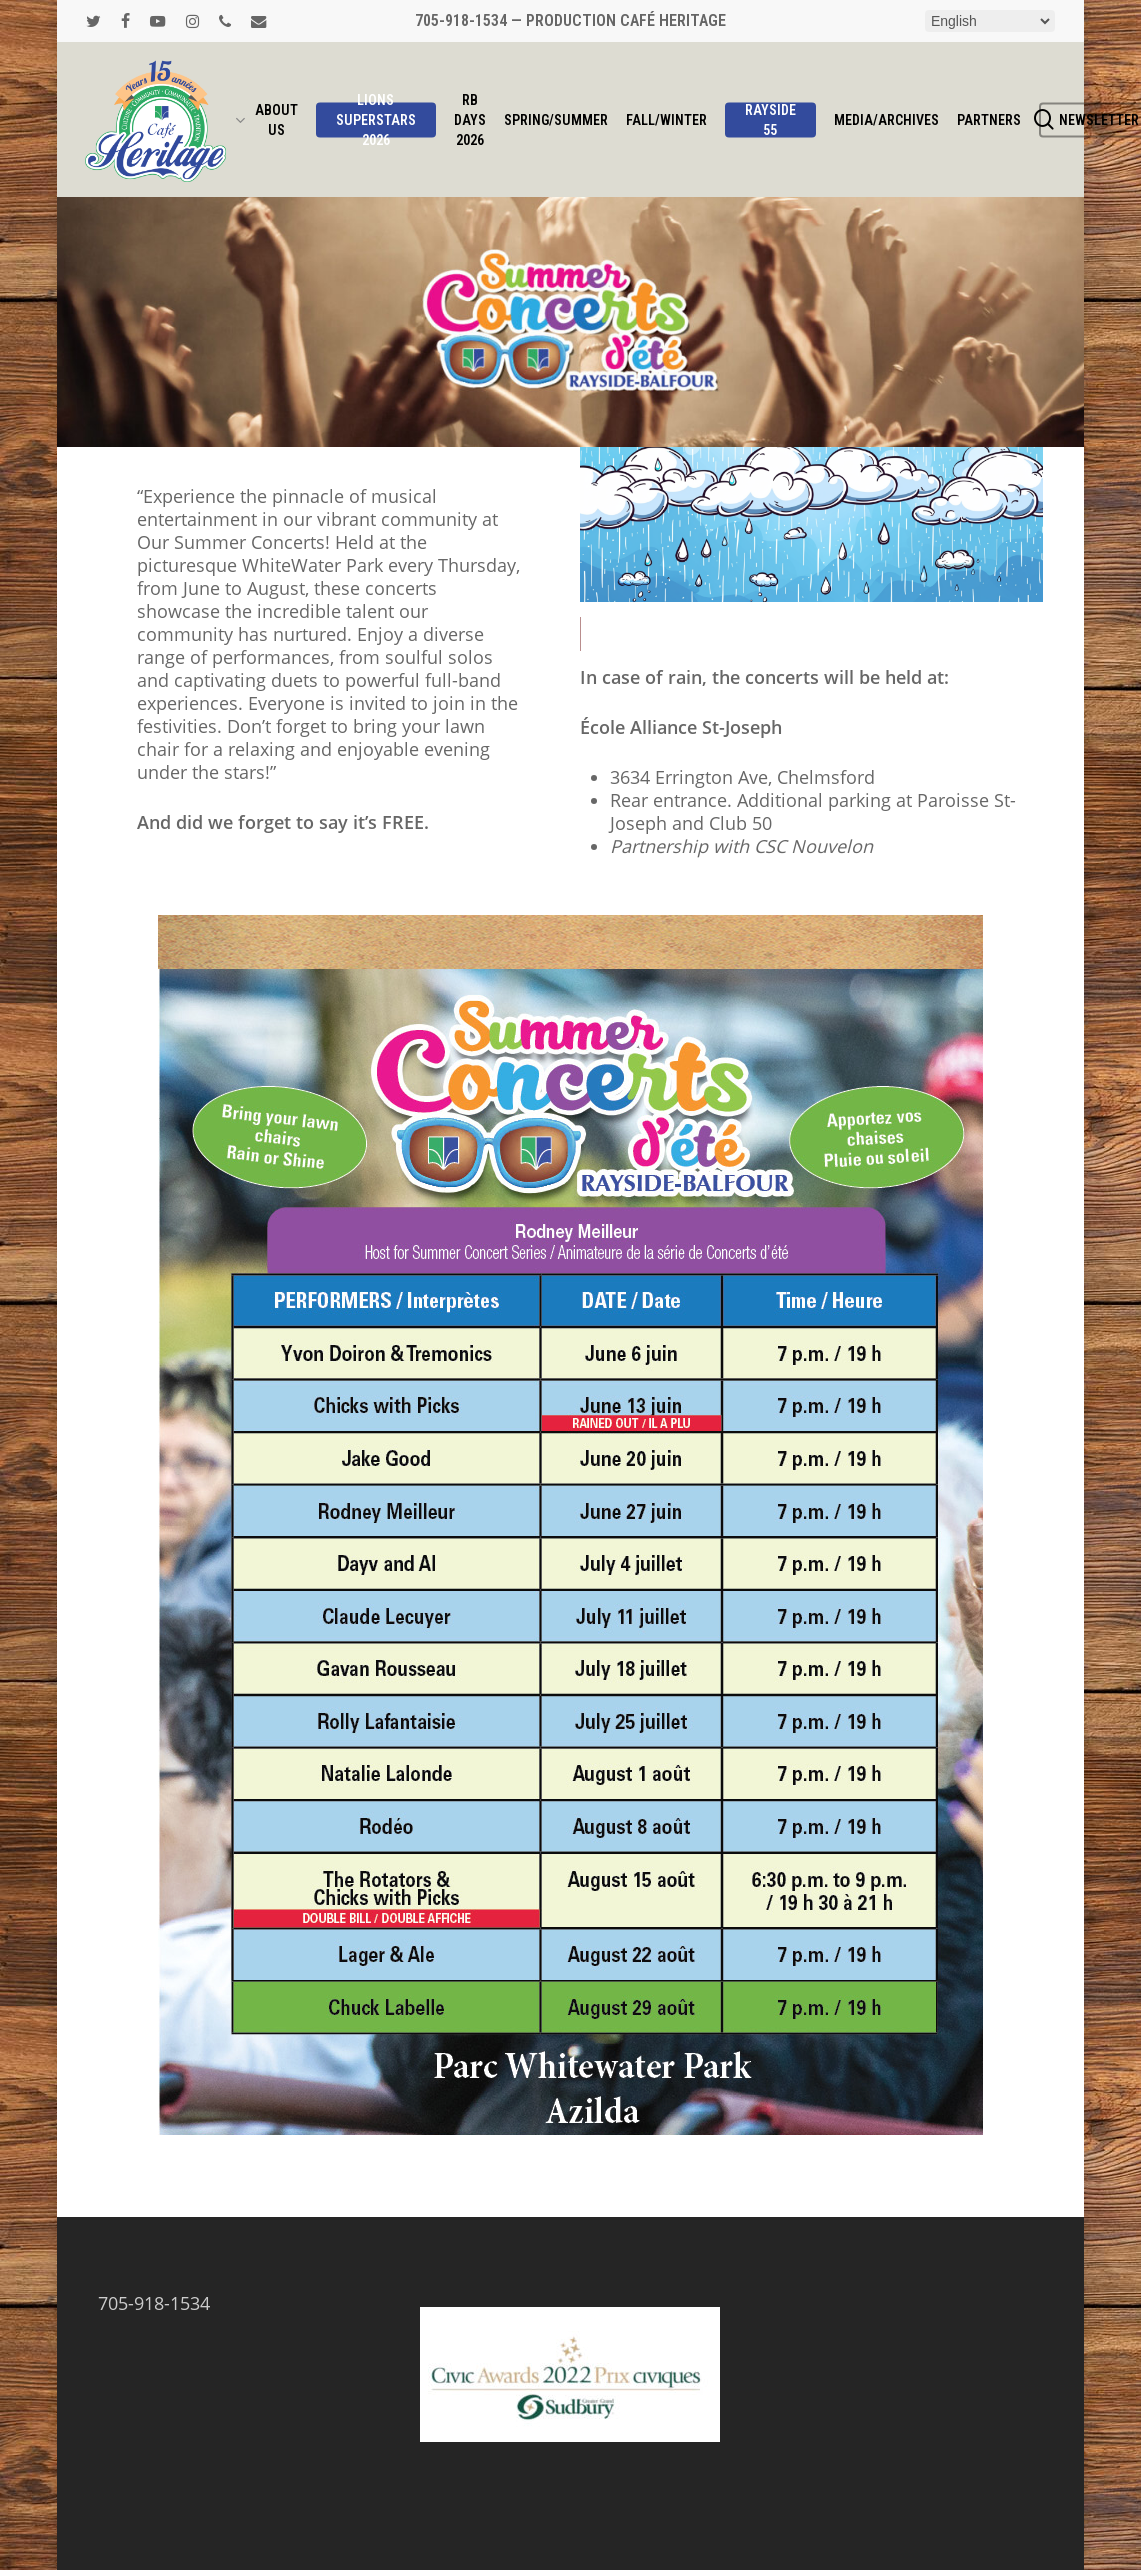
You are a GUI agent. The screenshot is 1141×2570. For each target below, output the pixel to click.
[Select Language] (990, 21)
